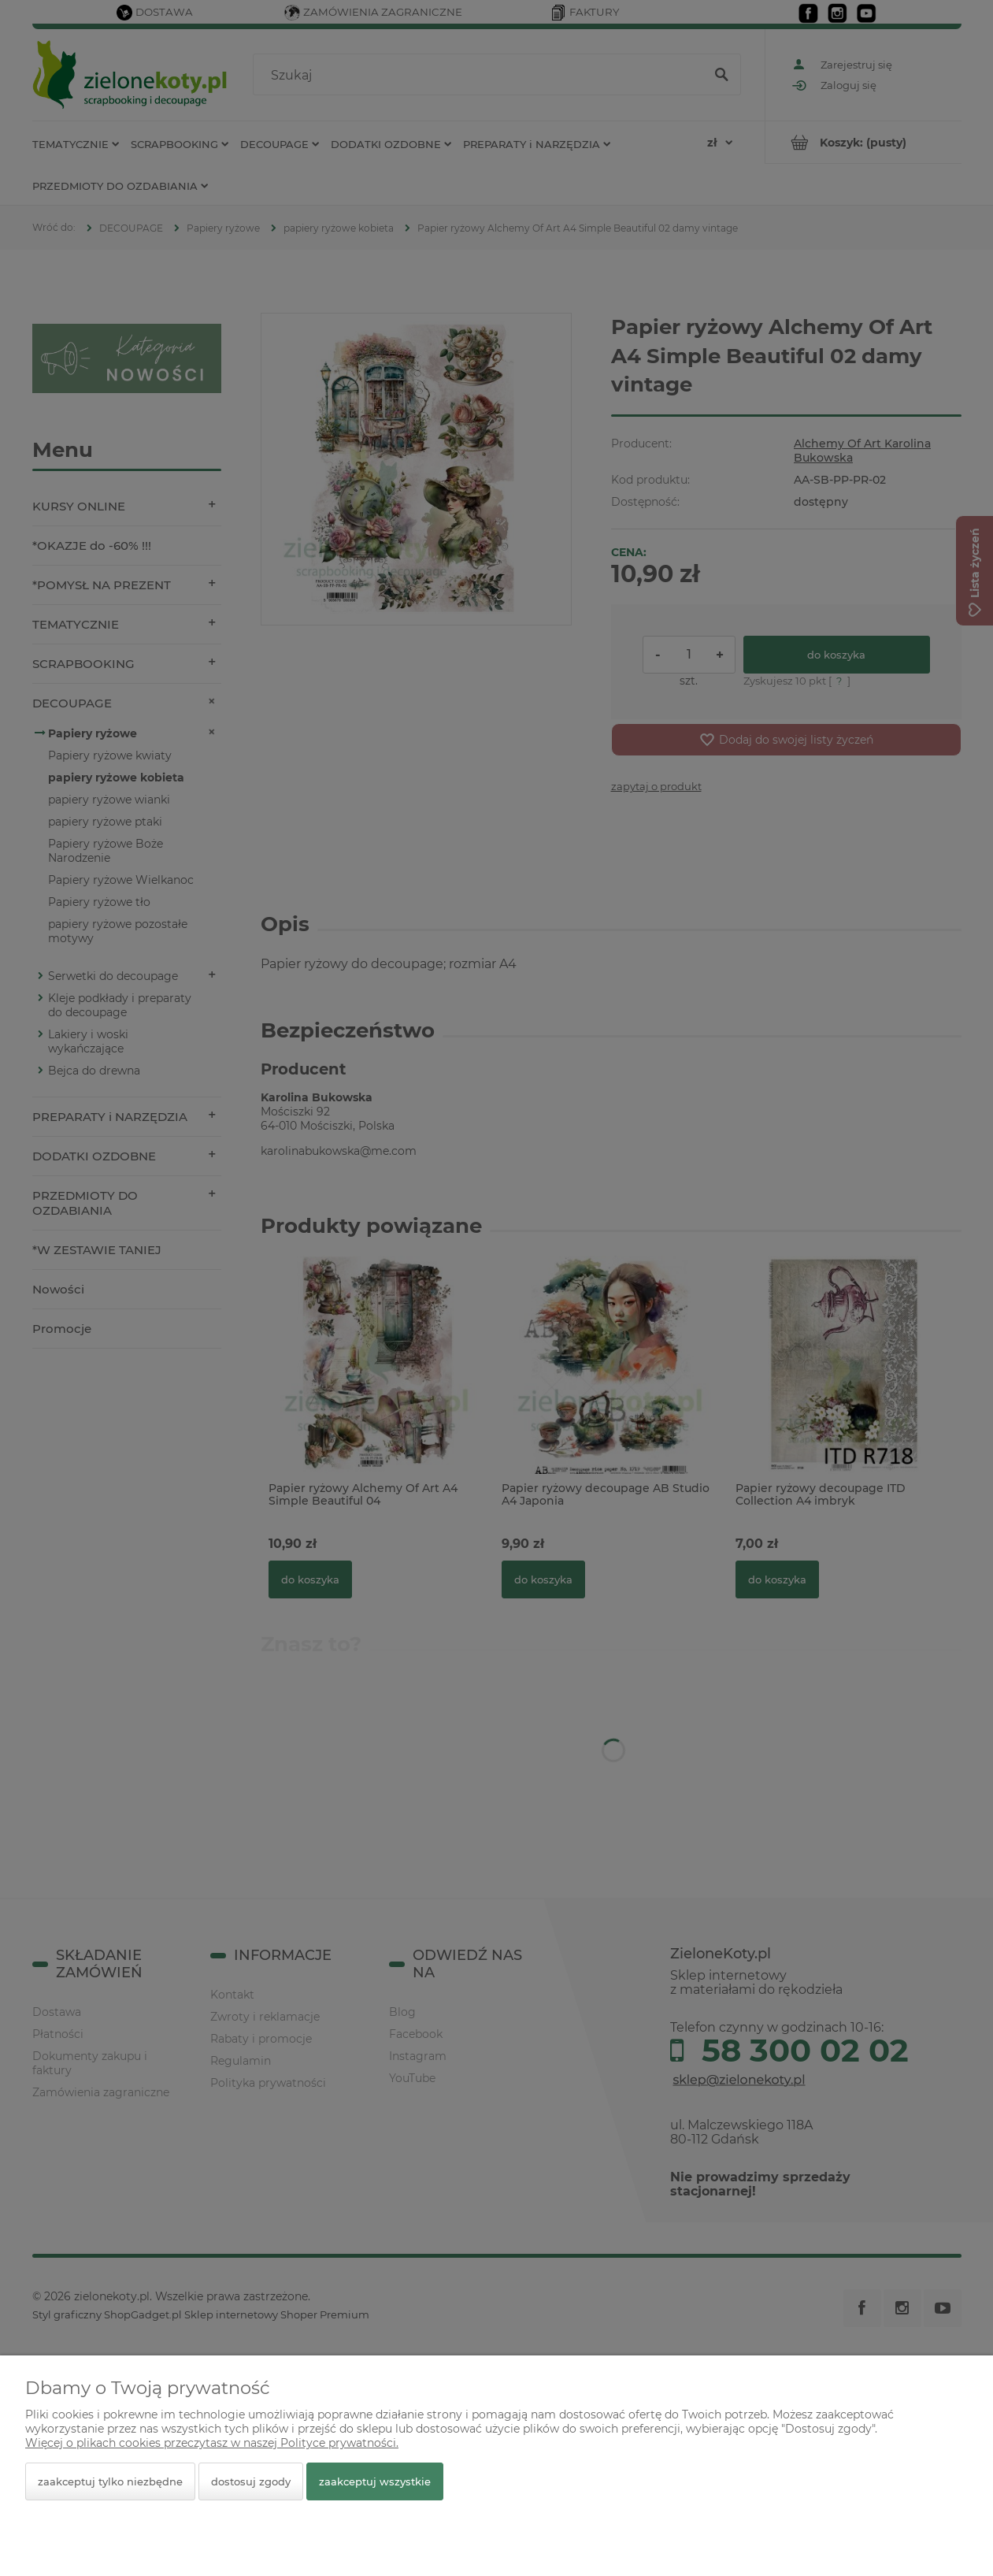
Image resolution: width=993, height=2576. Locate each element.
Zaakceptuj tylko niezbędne (110, 2481)
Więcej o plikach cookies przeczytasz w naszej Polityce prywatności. (211, 2443)
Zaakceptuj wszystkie (375, 2481)
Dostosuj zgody (251, 2481)
